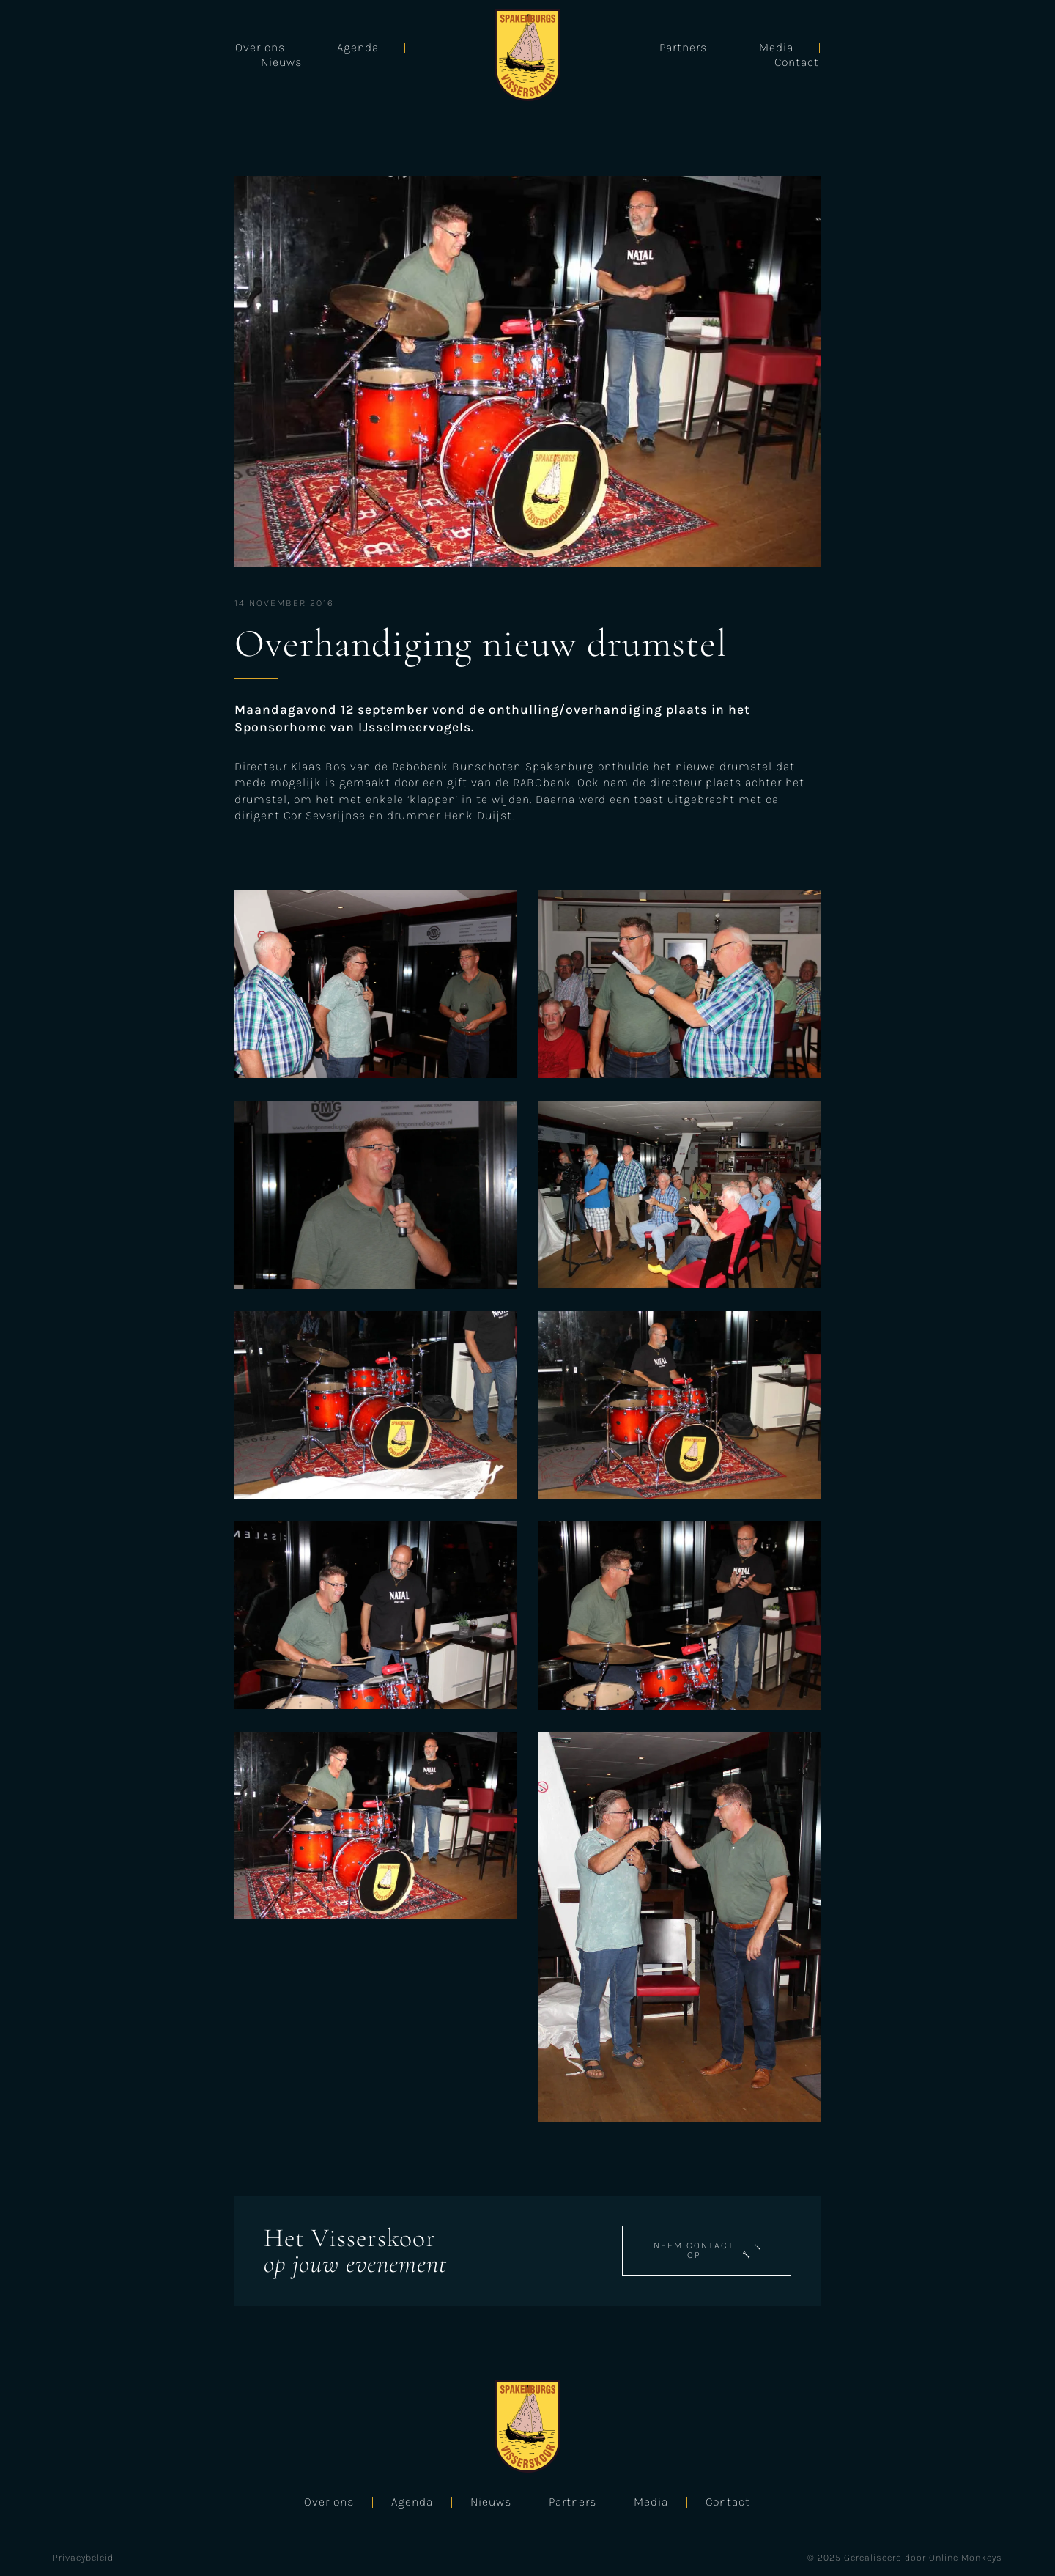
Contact (979, 55)
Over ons (78, 55)
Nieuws (268, 55)
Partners (794, 55)
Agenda (175, 55)
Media (887, 55)
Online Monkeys (965, 2557)
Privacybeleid (83, 2557)
